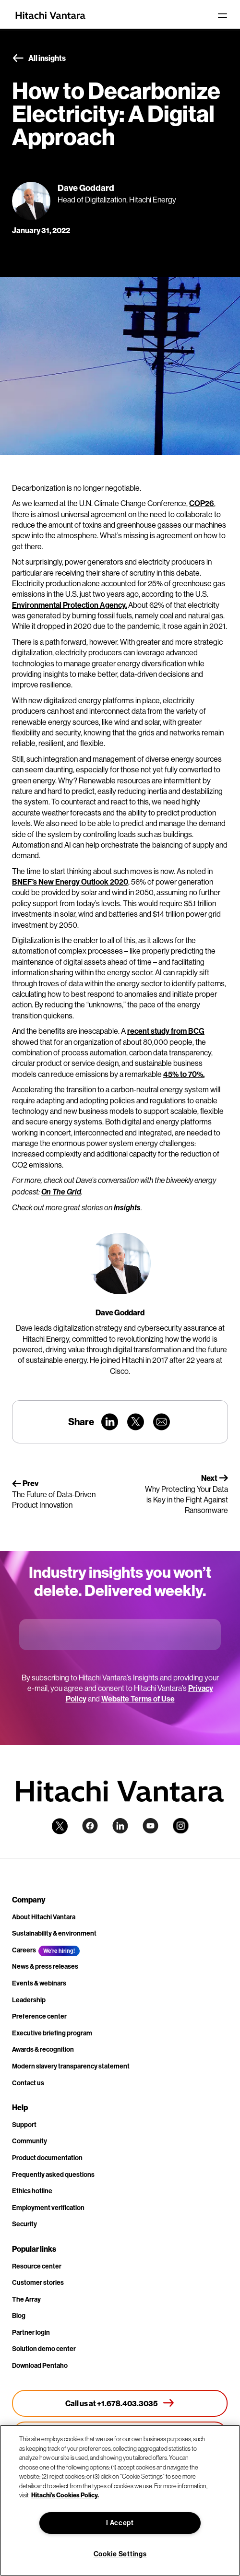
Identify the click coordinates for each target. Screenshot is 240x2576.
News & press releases (45, 1966)
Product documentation (47, 2157)
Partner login (31, 2332)
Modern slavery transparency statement (71, 2066)
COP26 (201, 503)
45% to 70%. (183, 1074)
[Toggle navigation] (222, 15)
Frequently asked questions (53, 2174)
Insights (127, 1207)
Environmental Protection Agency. (69, 605)
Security (24, 2224)
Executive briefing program (52, 2033)
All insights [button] (39, 58)
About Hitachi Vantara (43, 1917)
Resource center (36, 2266)
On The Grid (61, 1191)
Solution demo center (44, 2348)
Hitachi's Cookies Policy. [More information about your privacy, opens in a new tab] (65, 2495)
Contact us (28, 2083)
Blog (18, 2315)
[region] (120, 2500)
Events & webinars (39, 1983)
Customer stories (38, 2282)
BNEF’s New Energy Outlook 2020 (70, 881)
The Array (26, 2299)
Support (24, 2124)
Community (29, 2141)
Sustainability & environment (54, 1933)
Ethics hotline (32, 2190)
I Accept (120, 2522)
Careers (24, 1950)
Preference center (39, 2016)
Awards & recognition (43, 2049)
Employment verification (48, 2207)
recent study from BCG (165, 1031)
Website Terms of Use (138, 1698)
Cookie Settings (120, 2554)
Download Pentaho (40, 2365)
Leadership (29, 2000)
